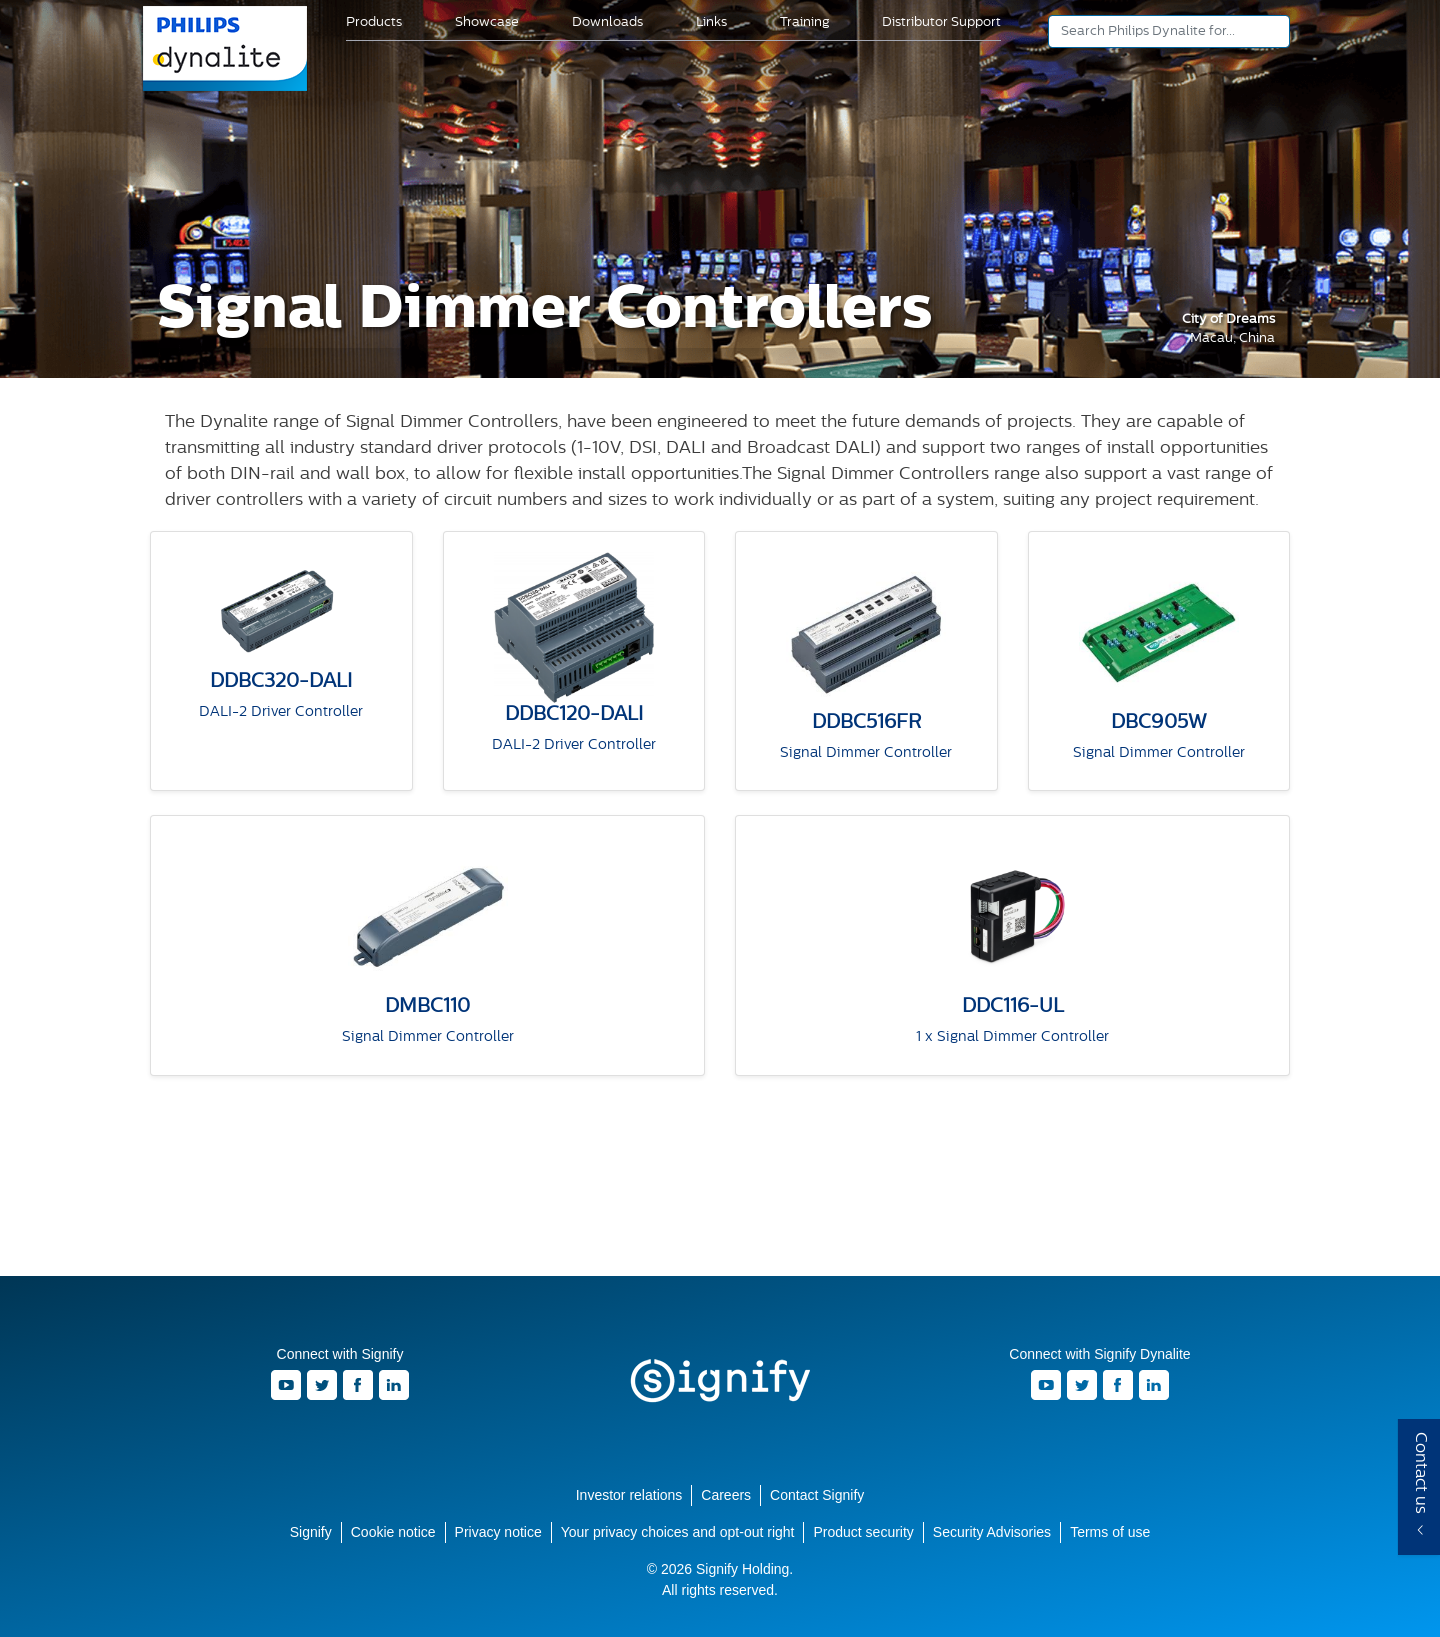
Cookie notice (393, 1532)
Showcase (487, 22)
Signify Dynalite (226, 89)
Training (804, 22)
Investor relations (629, 1495)
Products (374, 22)
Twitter (322, 1385)
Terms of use (1110, 1532)
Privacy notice (498, 1532)
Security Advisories (992, 1532)
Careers (726, 1495)
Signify (720, 1381)
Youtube (286, 1385)
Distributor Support (941, 22)
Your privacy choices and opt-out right (678, 1532)
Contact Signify (817, 1495)
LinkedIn (394, 1385)
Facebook (358, 1385)
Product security (863, 1532)
